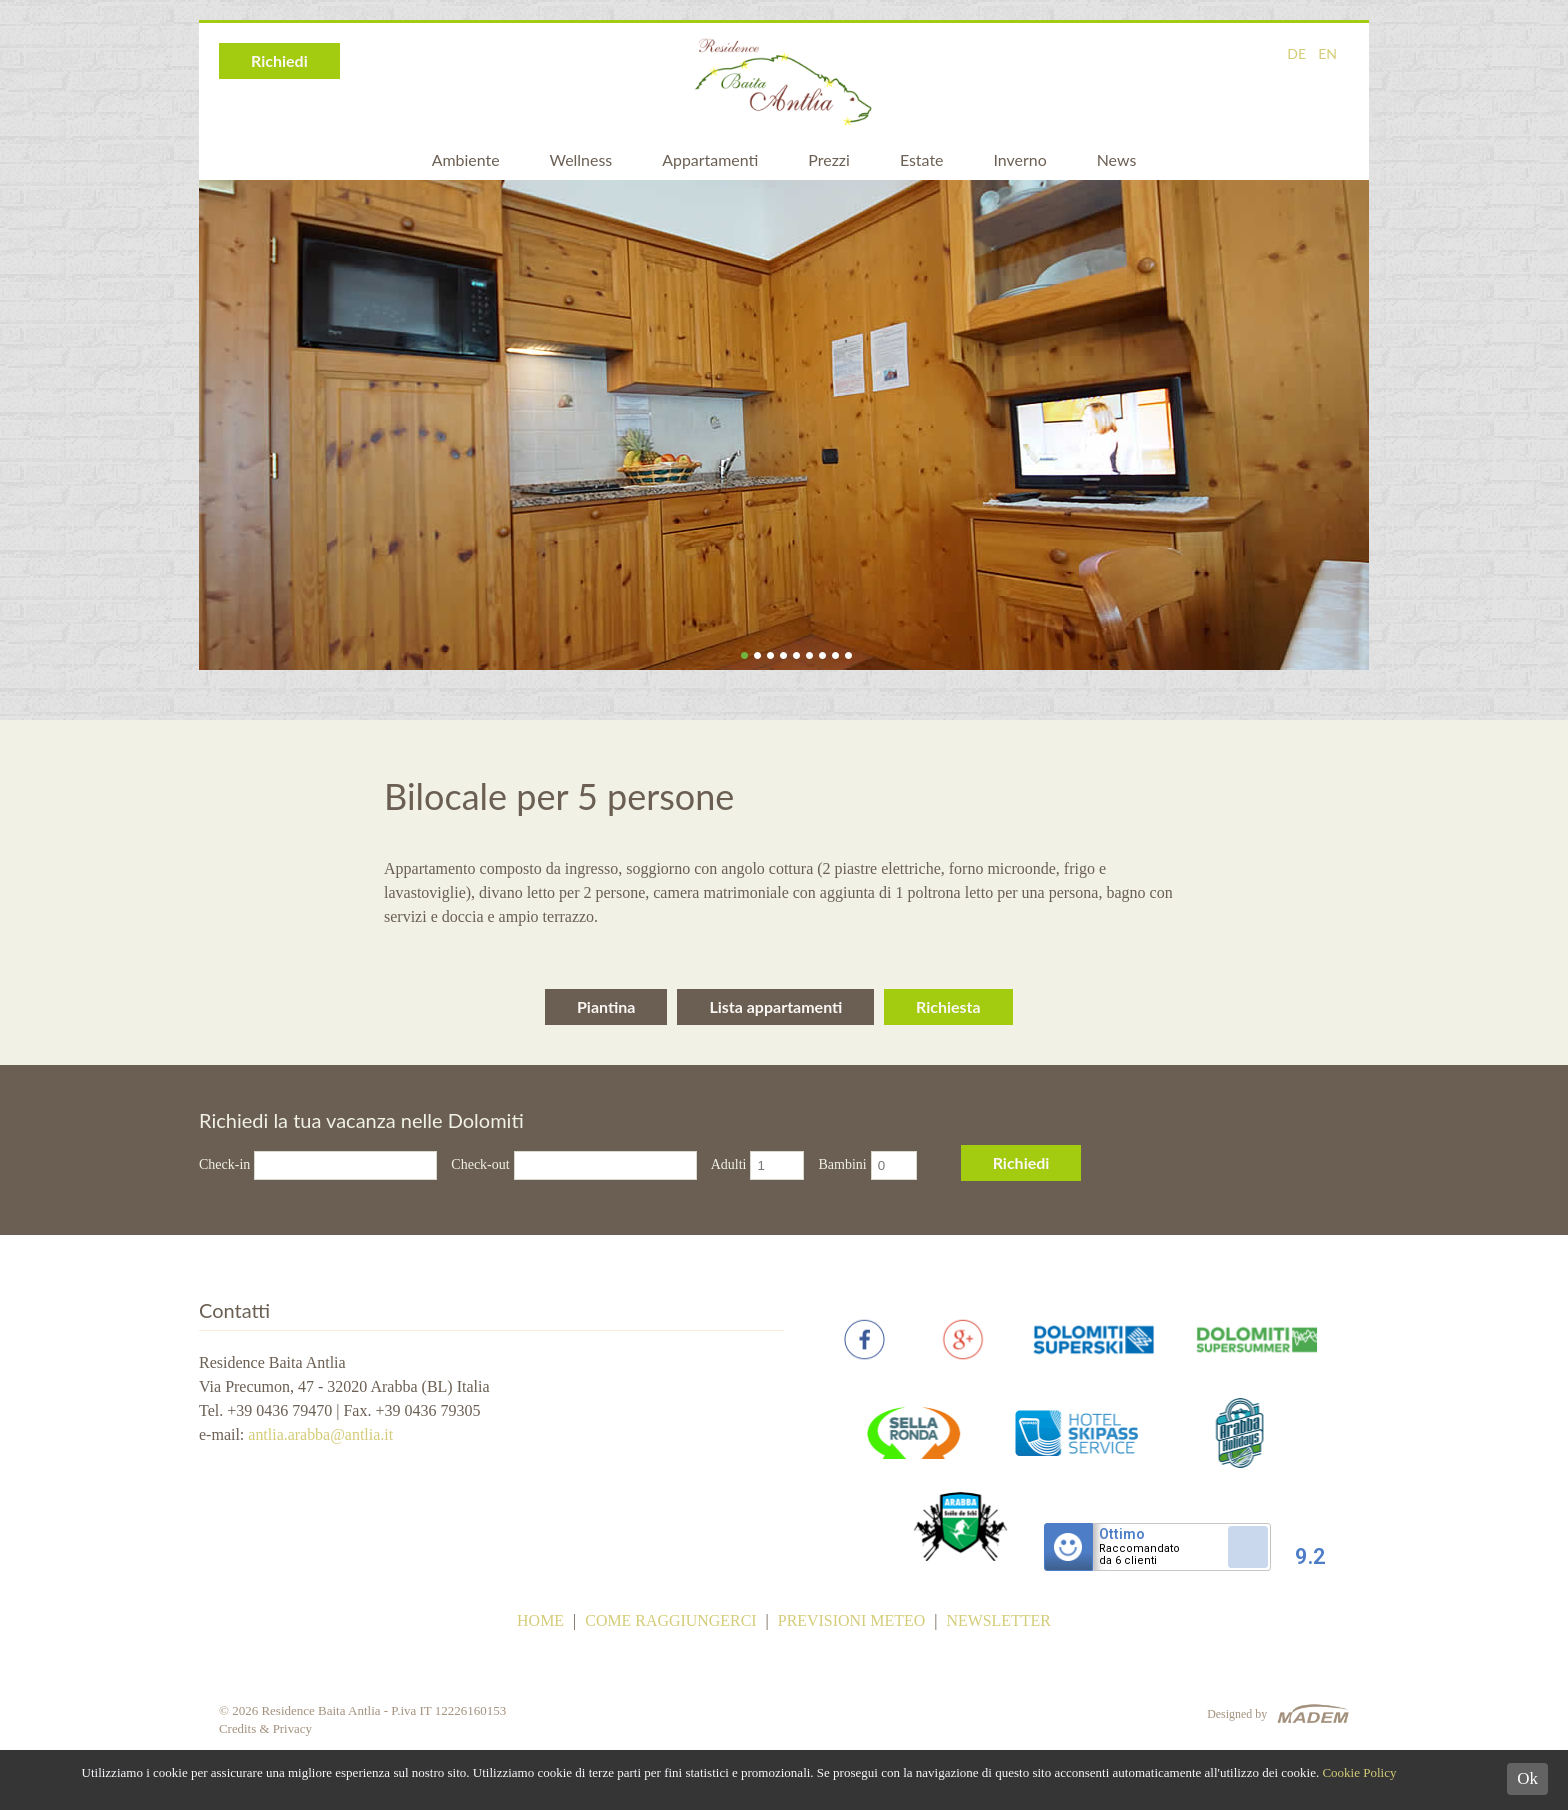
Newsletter (999, 1622)
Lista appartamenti (775, 1006)
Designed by (1236, 1715)
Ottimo (1123, 1536)
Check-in (224, 1164)
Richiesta (948, 1006)
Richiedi (279, 60)
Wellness (580, 159)
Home (539, 1622)
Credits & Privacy (266, 1730)
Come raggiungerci (671, 1622)
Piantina (606, 1006)
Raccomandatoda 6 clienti (1140, 1557)
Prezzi (829, 159)
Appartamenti (710, 159)
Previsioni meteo (852, 1622)
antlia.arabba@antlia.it (320, 1434)
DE (1296, 53)
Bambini (842, 1164)
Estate (922, 159)
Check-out (480, 1164)
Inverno (1020, 159)
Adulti (729, 1164)
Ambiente (465, 159)
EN (1327, 53)
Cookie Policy (1359, 1772)
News (1117, 159)
